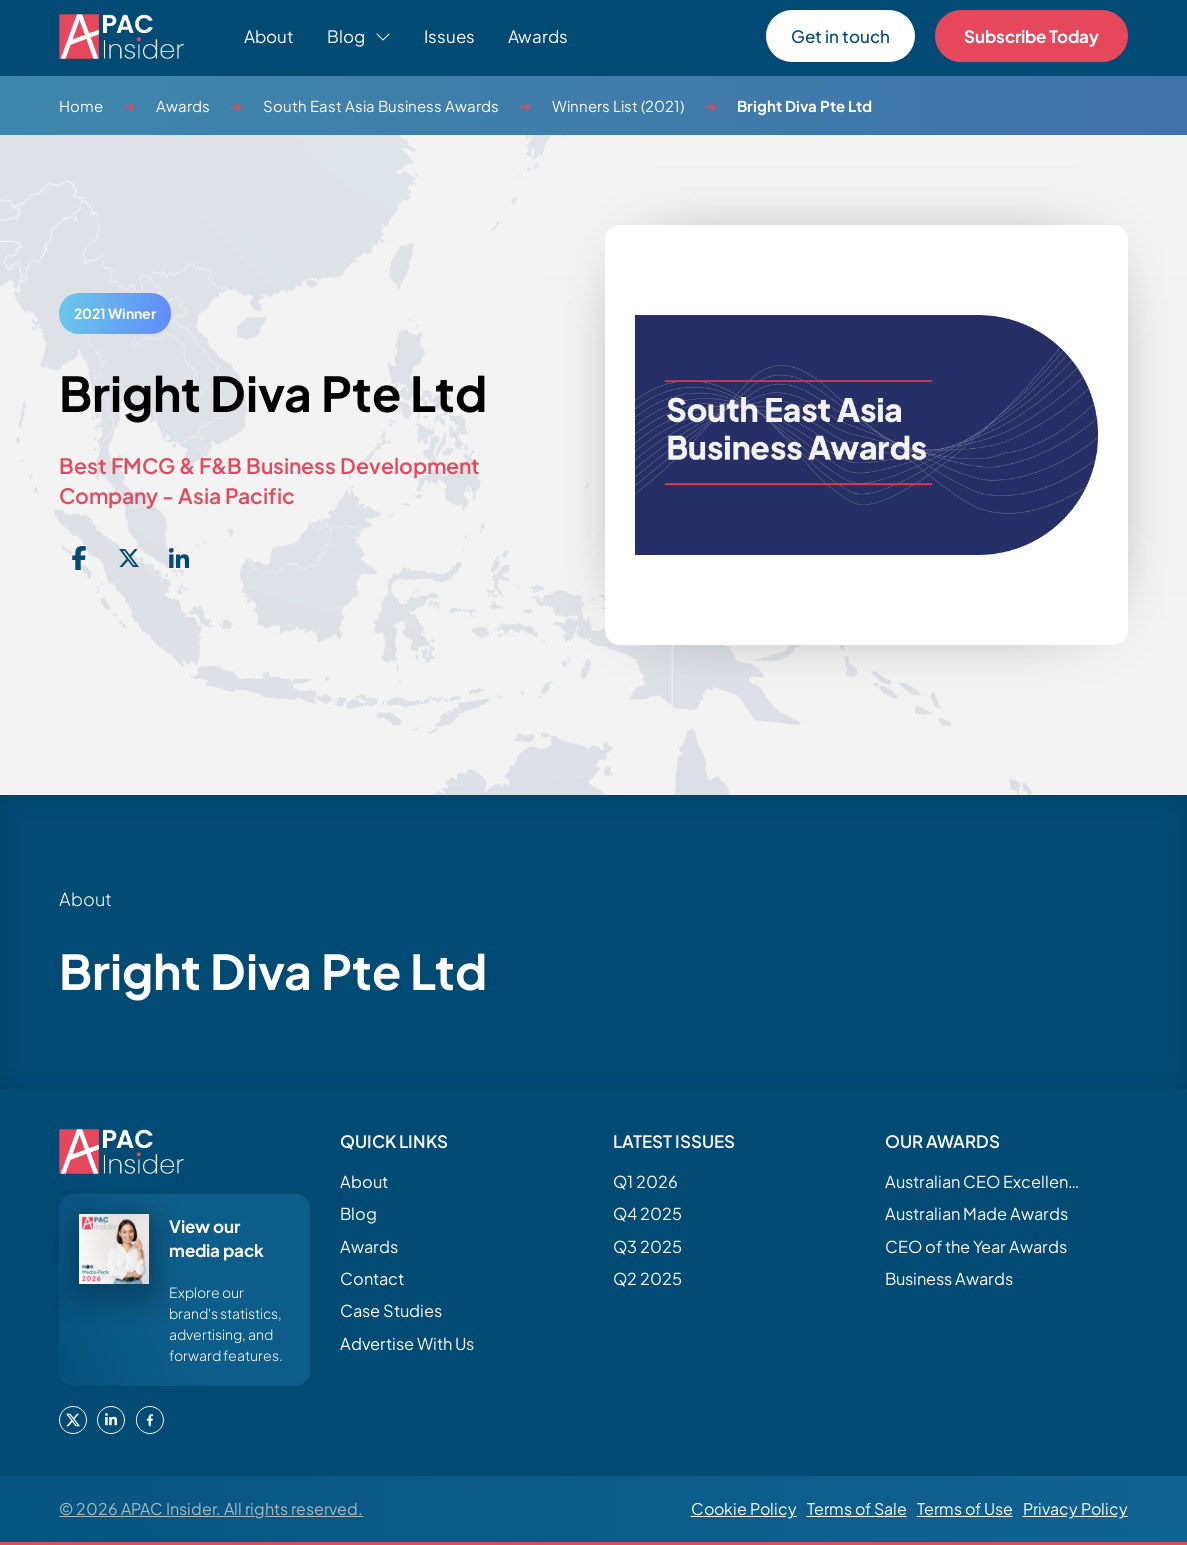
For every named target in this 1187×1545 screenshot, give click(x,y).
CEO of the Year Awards (976, 1246)
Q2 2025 (647, 1278)
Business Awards (949, 1278)
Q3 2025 (647, 1246)
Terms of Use (965, 1508)
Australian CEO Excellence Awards (985, 1181)
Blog (358, 1213)
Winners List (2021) (618, 105)
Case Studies (391, 1310)
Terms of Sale (857, 1508)
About (269, 36)
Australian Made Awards (976, 1213)
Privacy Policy (1075, 1508)
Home (81, 105)
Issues (449, 36)
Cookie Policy (744, 1508)
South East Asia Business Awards (381, 105)
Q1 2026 (645, 1181)
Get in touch (840, 36)
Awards (538, 36)
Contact (372, 1278)
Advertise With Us (407, 1343)
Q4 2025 (647, 1213)
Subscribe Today (1031, 36)
